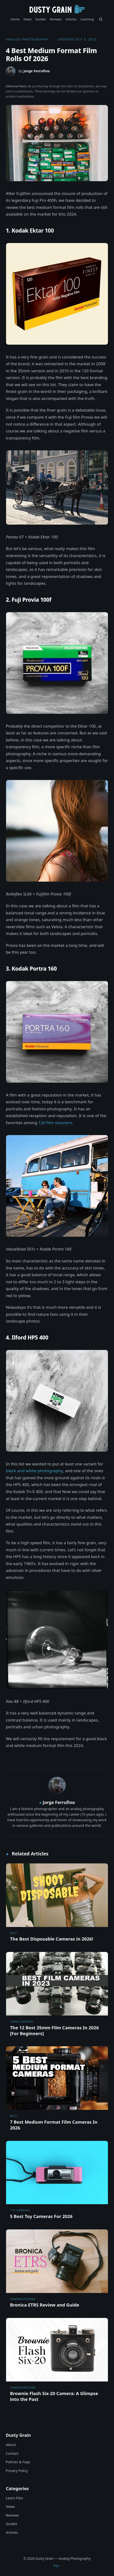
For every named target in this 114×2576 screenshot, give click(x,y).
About (11, 2444)
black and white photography (34, 1470)
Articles (71, 19)
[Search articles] (101, 19)
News (27, 19)
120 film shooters (55, 1122)
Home (14, 19)
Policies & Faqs (18, 2462)
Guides (40, 19)
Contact (12, 2453)
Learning (87, 19)
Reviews (56, 19)
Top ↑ (57, 2565)
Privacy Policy (17, 2470)
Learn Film (14, 2498)
